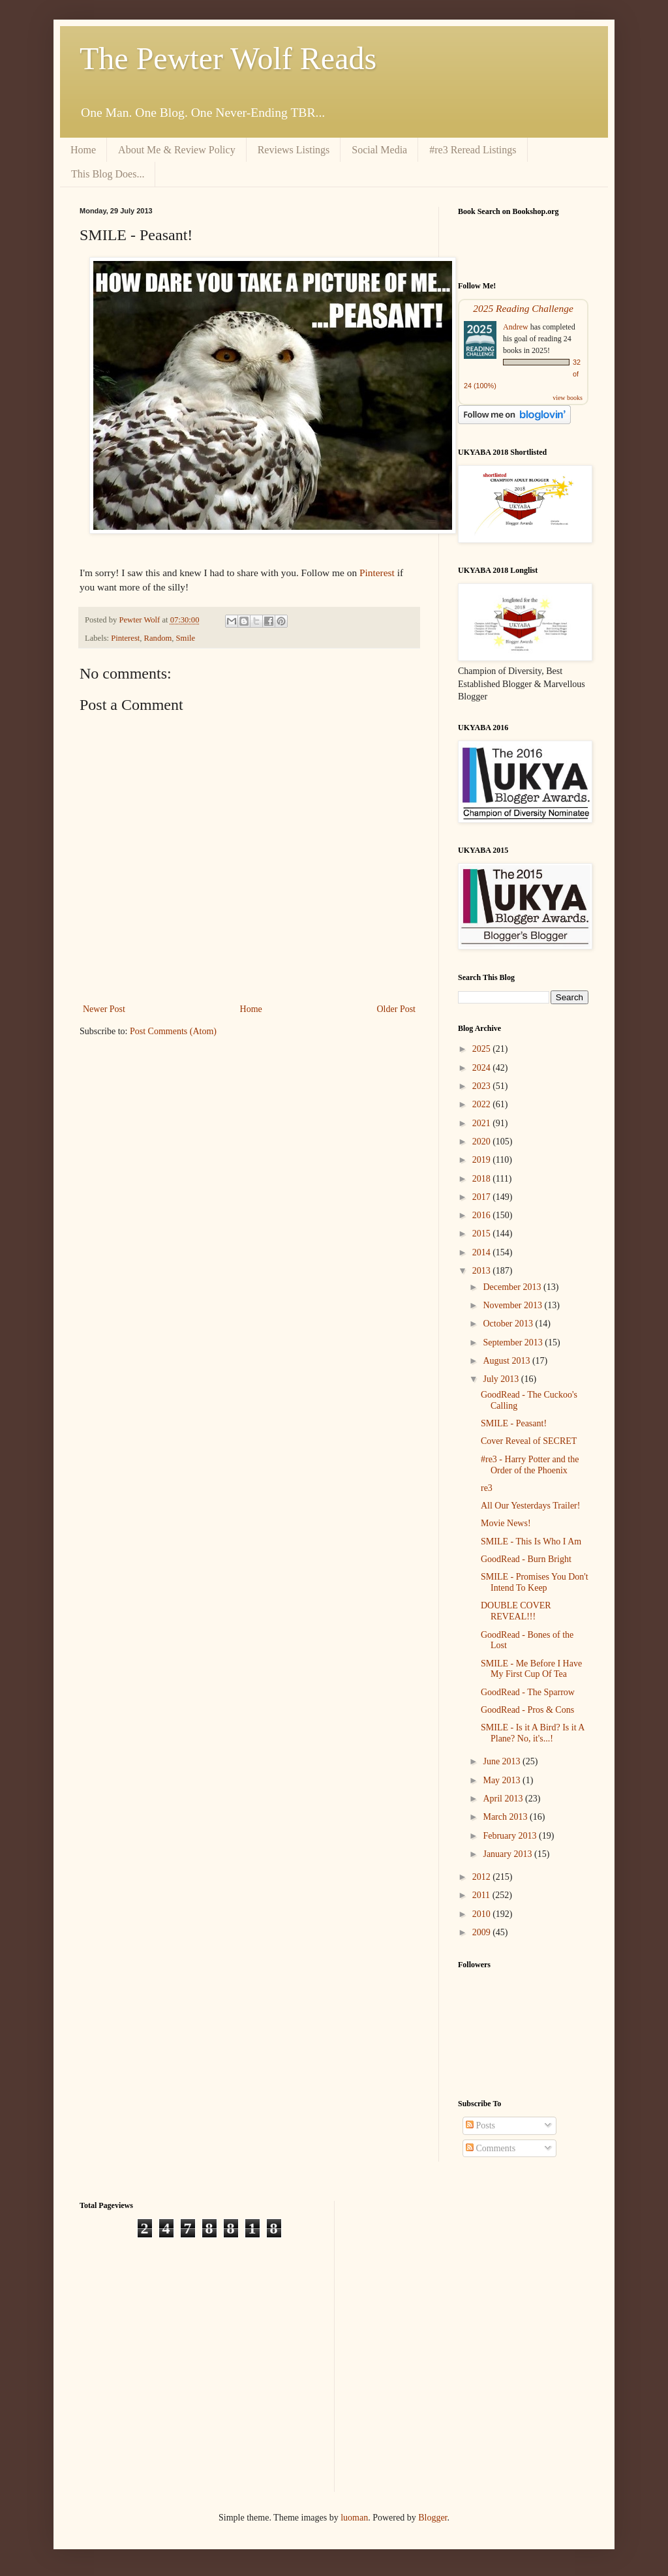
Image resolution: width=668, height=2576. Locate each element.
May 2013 (503, 1780)
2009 (482, 1932)
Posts (480, 2125)
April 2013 (504, 1798)
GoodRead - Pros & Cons (527, 1710)
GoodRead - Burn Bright (526, 1559)
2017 (482, 1197)
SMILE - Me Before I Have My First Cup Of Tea (531, 1669)
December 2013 (513, 1287)
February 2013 (511, 1836)
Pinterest (377, 572)
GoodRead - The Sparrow (528, 1692)
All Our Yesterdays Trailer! (530, 1505)
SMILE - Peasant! (514, 1423)
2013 (482, 1271)
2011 (482, 1895)
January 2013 (508, 1854)
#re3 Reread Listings (472, 149)
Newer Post (104, 1009)
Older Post (396, 1009)
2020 (482, 1141)
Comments (490, 2148)
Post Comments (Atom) (173, 1031)
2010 (482, 1914)
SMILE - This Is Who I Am (531, 1541)
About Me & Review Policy (176, 149)
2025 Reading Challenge (523, 308)
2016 (482, 1215)
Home (83, 149)
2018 (482, 1179)
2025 (482, 1049)
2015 (482, 1233)
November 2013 (513, 1305)
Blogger (432, 2517)
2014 (482, 1252)
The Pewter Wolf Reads (228, 58)
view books (568, 397)
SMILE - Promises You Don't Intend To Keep (534, 1582)
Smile (185, 638)
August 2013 (507, 1361)
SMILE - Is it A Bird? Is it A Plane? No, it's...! (532, 1733)
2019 (482, 1160)
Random (158, 638)
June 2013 (503, 1761)
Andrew (515, 326)
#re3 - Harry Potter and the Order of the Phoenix (530, 1464)
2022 (482, 1104)
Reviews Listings (294, 149)
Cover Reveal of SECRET (529, 1441)
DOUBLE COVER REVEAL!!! (516, 1611)
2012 (482, 1877)
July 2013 (502, 1379)
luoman (354, 2517)
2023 (482, 1086)
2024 (482, 1068)
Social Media (379, 149)
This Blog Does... (107, 173)
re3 (487, 1488)
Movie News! (506, 1523)
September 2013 (514, 1342)
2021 (482, 1123)
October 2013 (509, 1323)
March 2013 (506, 1817)
